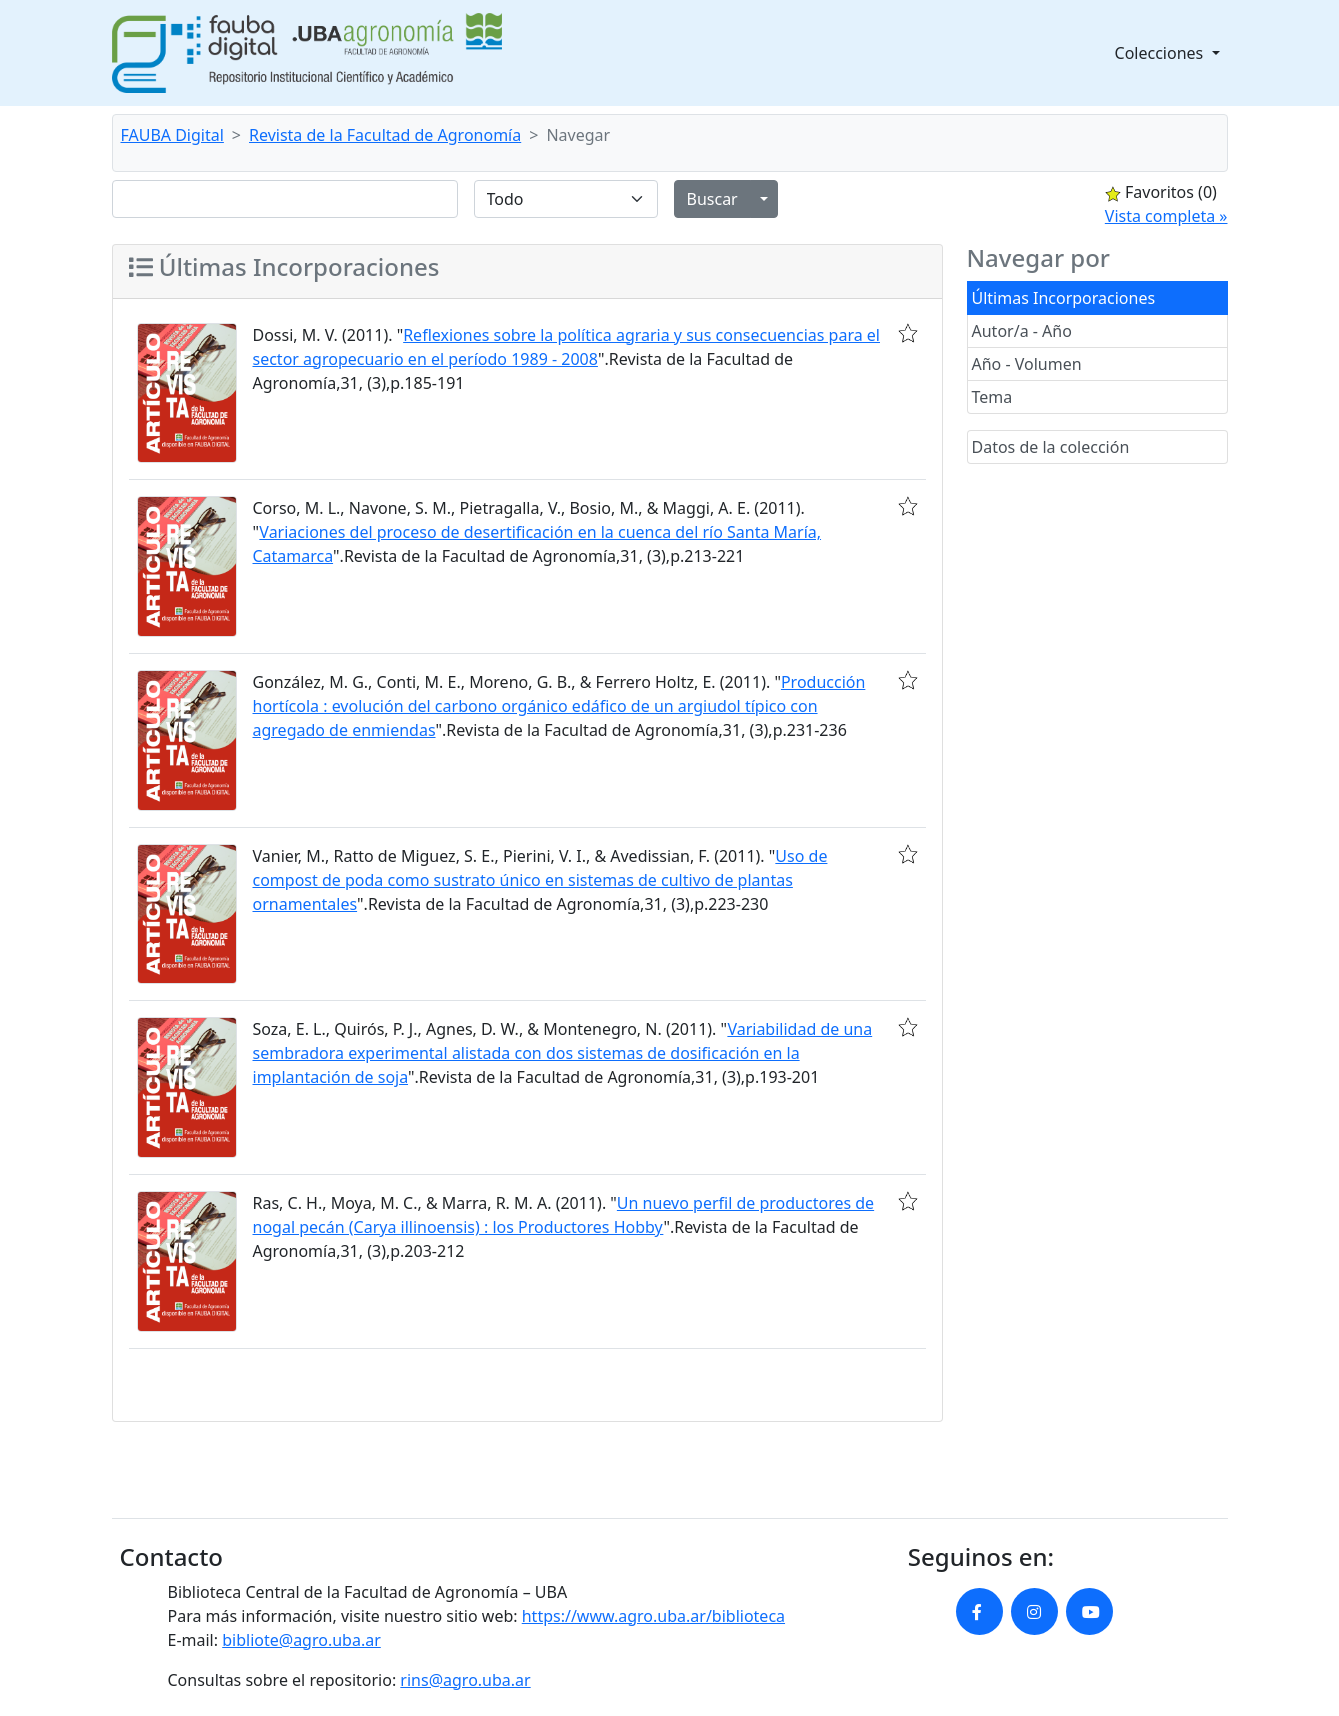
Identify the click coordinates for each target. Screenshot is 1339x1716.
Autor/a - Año (1022, 331)
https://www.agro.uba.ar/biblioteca (653, 1616)
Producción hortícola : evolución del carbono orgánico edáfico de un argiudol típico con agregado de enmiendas (559, 706)
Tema (992, 397)
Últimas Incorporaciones (1064, 298)
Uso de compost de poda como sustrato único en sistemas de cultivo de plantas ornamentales (540, 880)
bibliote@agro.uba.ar (301, 1640)
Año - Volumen (1027, 364)
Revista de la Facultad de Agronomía (385, 135)
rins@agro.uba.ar (465, 1680)
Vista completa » (1166, 216)
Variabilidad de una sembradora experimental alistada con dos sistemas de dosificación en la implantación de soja (563, 1053)
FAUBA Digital (172, 135)
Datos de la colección (1051, 447)
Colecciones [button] (1161, 53)
